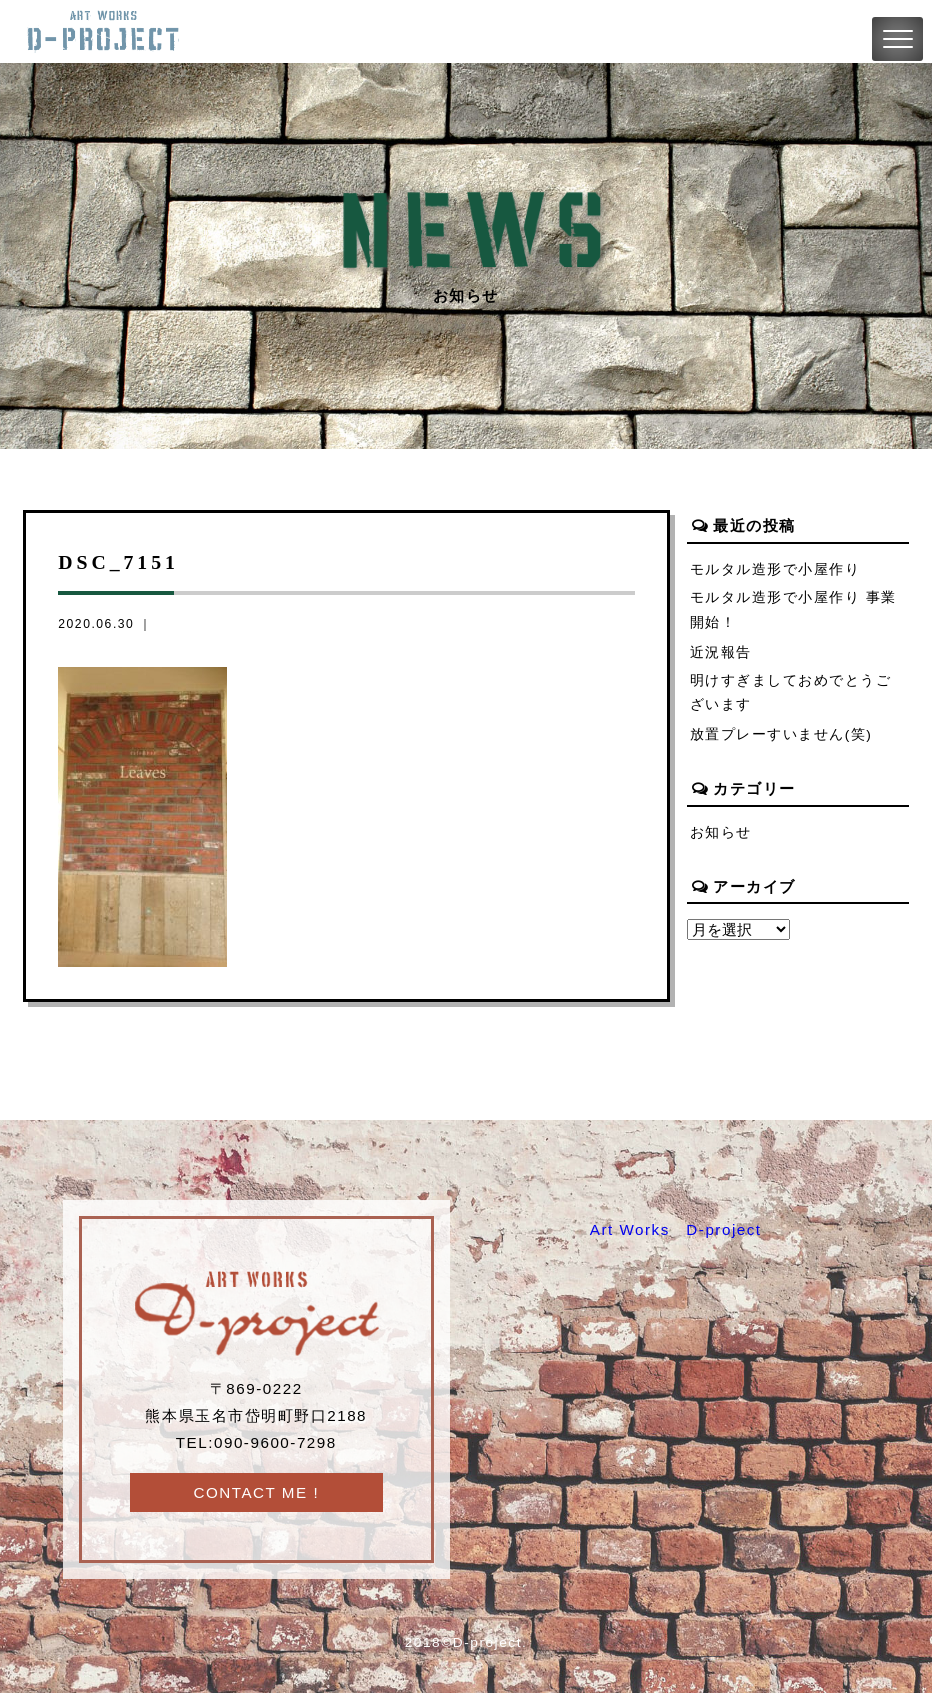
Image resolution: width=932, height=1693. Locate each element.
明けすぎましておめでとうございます (791, 693)
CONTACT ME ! (256, 1492)
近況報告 (721, 652)
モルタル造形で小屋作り (775, 569)
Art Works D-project (676, 1229)
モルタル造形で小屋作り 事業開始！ (793, 610)
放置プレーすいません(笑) (781, 734)
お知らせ (721, 832)
